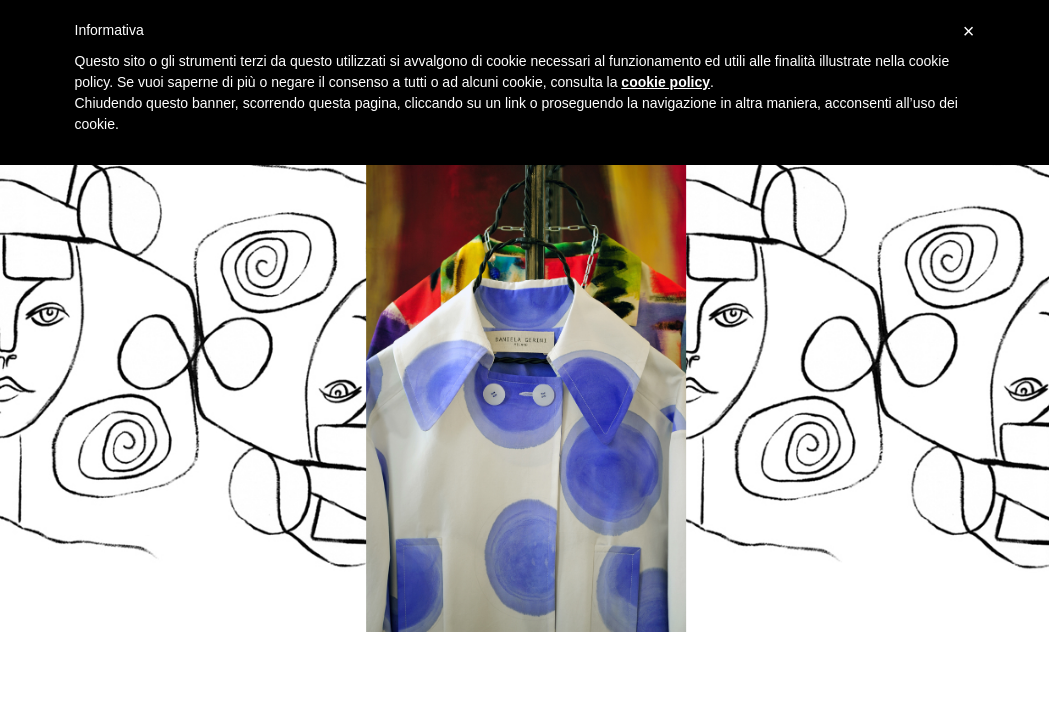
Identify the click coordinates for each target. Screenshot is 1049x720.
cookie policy (665, 82)
